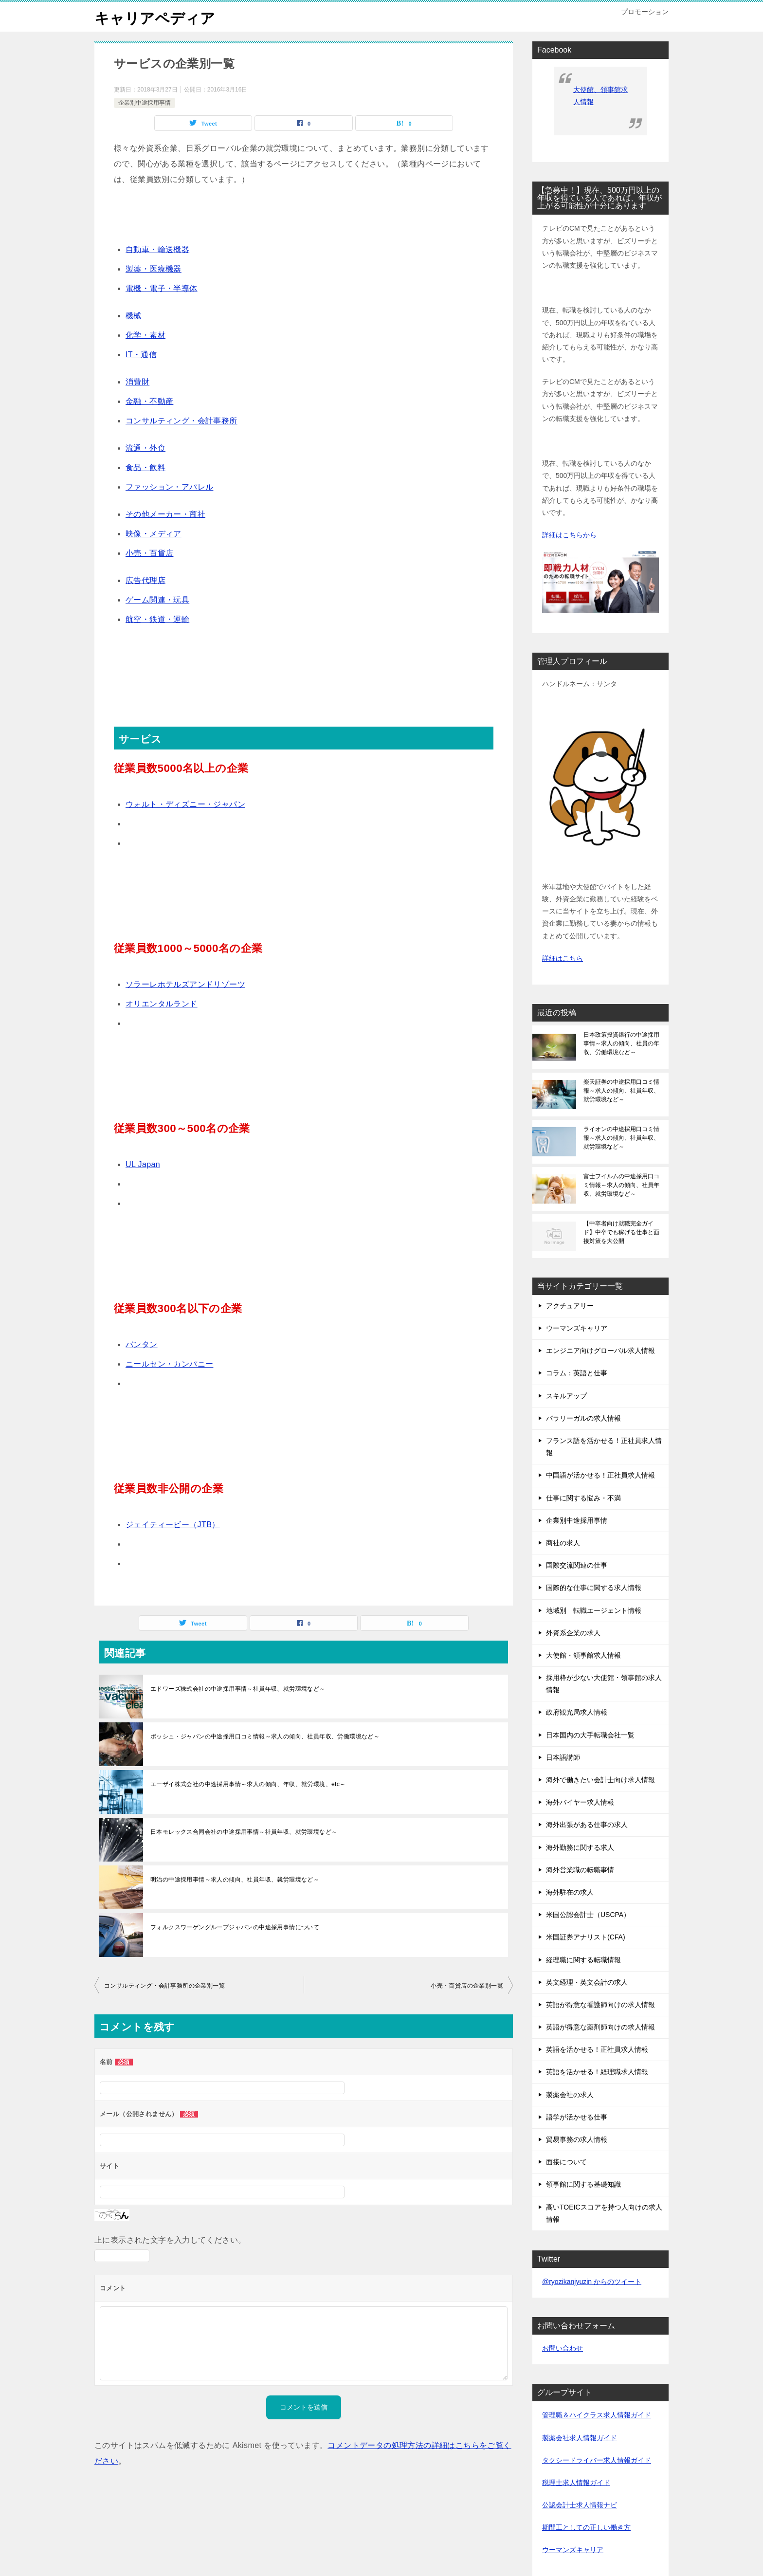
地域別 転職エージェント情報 (593, 1610)
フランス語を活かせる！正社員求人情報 (604, 1447)
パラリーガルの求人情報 (583, 1418)
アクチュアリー (570, 1306)
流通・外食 (145, 448)
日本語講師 (563, 1757)
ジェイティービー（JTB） (173, 1524)
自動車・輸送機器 (157, 249)
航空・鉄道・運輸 (157, 619)
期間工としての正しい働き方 (586, 2527)
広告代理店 (145, 580)
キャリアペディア (154, 17)
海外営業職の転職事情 (580, 1870)
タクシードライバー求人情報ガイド (596, 2460)
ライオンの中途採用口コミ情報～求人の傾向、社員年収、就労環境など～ (621, 1138)
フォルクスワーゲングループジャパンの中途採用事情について (234, 1927)
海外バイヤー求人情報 (580, 1802)
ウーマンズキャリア (576, 1328)
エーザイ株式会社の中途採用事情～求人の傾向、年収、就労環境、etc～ (248, 1784)
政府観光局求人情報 (576, 1712)
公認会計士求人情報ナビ (579, 2505)
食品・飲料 (145, 467)
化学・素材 (145, 335)
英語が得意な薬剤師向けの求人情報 (600, 2027)
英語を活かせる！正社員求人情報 (597, 2049)
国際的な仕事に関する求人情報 (593, 1587)
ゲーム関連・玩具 (157, 600)
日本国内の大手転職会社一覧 (590, 1735)
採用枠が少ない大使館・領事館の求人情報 (604, 1684)
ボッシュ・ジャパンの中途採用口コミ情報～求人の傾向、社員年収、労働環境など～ (265, 1736)
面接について (566, 2162)
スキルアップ (566, 1396)
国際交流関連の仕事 (576, 1565)
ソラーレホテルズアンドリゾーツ (185, 984)
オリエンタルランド (162, 1004)
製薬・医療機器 (154, 269)
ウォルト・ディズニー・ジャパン (185, 804)
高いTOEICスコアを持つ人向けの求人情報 (604, 2213)
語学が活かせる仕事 (576, 2117)
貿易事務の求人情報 (576, 2139)
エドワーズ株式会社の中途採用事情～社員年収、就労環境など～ (238, 1688)
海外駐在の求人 (570, 1892)
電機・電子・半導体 (162, 288)
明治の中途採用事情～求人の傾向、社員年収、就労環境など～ (234, 1879)
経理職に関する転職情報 (583, 1960)
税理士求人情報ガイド (576, 2482)
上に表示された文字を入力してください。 (170, 2240)
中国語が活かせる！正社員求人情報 (600, 1475)
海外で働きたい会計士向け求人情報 (600, 1780)
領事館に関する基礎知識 (583, 2184)
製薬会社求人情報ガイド (579, 2438)
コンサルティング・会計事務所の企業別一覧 (164, 1985)
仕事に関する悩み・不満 (583, 1498)
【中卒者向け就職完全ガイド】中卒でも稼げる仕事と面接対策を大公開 (621, 1232)
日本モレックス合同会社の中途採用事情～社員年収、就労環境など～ (243, 1831)
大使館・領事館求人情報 (583, 1655)
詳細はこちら (562, 958)
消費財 (137, 382)
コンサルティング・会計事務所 (181, 421)
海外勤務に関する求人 (580, 1847)
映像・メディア (154, 534)
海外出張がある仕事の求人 (587, 1824)
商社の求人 (563, 1543)
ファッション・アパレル (169, 487)
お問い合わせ (562, 2348)
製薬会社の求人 (570, 2095)
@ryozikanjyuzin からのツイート (591, 2281)
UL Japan (143, 1164)
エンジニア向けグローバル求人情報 (600, 1350)
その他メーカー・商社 (165, 514)
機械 (134, 315)
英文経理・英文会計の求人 (587, 1982)
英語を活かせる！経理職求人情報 (597, 2072)
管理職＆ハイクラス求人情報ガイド (596, 2415)
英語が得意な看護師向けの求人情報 (600, 2005)
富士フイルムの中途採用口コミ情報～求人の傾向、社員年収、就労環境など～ (621, 1185)
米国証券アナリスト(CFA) (585, 1937)
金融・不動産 (149, 401)
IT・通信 (141, 354)
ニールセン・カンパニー (169, 1364)
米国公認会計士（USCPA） (588, 1914)
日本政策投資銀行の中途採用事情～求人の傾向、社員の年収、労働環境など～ (621, 1043)
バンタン (142, 1344)
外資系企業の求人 (573, 1633)
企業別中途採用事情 (144, 102)
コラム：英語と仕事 (576, 1373)
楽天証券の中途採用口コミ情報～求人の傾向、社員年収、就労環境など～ (621, 1090)
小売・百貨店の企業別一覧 (467, 1985)
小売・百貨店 (149, 553)
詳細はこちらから (569, 535)
